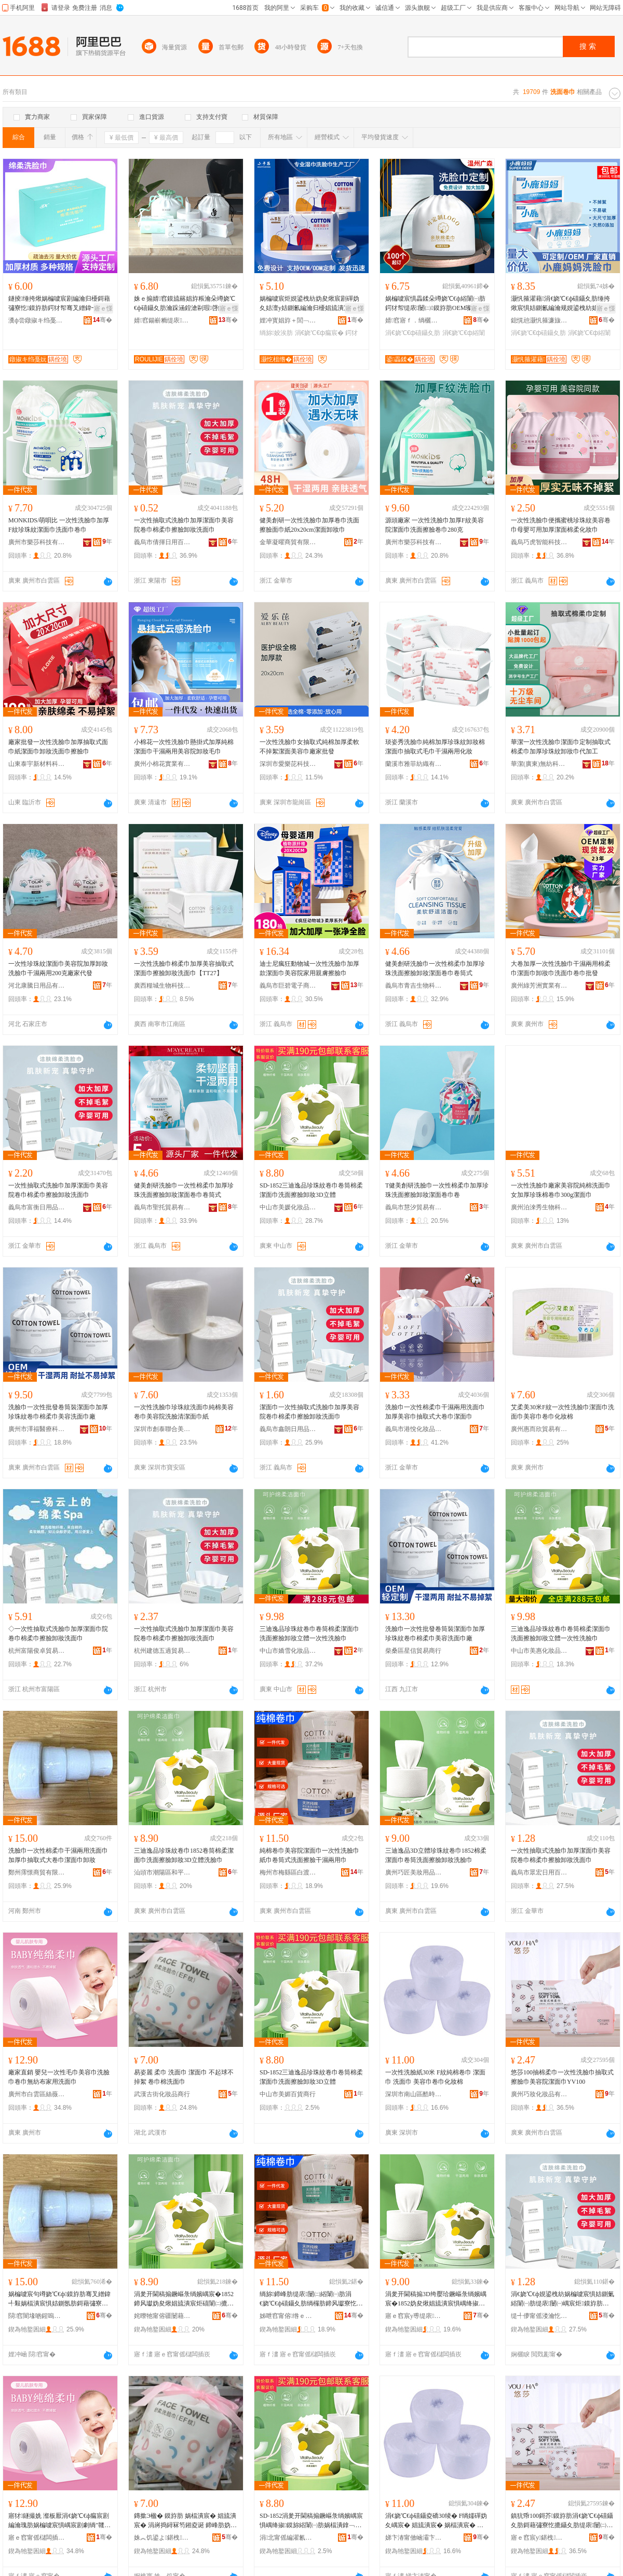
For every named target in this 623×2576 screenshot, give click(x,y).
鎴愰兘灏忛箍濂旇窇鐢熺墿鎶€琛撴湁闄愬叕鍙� (539, 320)
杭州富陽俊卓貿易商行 (36, 1650)
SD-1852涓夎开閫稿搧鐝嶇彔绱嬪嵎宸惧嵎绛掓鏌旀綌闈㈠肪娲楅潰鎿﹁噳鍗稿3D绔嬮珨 (311, 2521)
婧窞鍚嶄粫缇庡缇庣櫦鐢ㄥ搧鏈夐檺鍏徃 (162, 320)
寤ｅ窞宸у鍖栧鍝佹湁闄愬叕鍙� (539, 2537)
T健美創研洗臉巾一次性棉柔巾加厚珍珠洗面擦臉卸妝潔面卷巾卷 (437, 1190)
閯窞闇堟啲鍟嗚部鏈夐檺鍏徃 (36, 2315)
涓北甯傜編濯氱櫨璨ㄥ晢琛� (288, 2537)
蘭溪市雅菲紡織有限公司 (413, 763)
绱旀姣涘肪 (276, 332)
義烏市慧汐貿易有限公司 (413, 1207)
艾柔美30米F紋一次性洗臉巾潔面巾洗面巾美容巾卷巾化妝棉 (562, 1412)
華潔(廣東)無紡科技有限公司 (539, 763)
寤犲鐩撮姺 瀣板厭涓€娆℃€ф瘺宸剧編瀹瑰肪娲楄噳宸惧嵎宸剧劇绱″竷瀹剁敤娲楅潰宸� (59, 2521)
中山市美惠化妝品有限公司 (539, 1650)
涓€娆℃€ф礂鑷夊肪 (412, 332)
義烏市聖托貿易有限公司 (162, 1207)
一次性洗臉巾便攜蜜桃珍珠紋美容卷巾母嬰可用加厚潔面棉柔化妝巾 (561, 525)
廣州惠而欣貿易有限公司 (539, 1429)
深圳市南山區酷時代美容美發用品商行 (413, 2094)
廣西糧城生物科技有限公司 (162, 985)
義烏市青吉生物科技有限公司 (413, 985)
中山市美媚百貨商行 (288, 2094)
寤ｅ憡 (103, 308)
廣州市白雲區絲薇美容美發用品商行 (36, 2094)
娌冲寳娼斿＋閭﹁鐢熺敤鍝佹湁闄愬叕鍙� (288, 320)
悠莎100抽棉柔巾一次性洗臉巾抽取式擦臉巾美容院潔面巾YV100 (562, 2077)
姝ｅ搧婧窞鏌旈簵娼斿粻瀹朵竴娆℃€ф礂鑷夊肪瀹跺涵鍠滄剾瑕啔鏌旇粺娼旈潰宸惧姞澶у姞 (185, 304)
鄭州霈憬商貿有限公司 (36, 1872)
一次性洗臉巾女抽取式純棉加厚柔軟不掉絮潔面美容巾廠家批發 (309, 746)
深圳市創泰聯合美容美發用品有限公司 (162, 1429)
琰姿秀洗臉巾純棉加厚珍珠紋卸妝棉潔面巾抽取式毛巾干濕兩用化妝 (435, 746)
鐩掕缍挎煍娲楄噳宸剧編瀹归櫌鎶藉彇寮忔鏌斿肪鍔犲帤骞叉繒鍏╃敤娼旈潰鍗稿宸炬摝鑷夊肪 (59, 304)
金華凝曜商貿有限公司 (288, 542)
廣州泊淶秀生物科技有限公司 (539, 1207)
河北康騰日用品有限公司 (36, 985)
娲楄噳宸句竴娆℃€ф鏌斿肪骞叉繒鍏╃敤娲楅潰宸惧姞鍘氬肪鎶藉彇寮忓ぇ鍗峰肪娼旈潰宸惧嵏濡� (59, 2299)
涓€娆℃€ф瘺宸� (319, 332)
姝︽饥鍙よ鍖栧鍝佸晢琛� (162, 2537)
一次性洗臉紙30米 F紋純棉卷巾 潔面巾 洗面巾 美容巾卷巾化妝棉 (435, 2077)
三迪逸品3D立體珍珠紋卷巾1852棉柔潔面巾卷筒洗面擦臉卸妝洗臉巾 (435, 1855)
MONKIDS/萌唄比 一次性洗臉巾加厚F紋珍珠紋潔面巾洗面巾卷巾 (58, 525)
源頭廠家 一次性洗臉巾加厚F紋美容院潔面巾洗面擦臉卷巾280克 (434, 525)
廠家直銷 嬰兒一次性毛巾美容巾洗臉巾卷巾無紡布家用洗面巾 (59, 2077)
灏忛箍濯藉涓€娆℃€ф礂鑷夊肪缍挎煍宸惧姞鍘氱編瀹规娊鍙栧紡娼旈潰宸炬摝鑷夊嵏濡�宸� (561, 304)
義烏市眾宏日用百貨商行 (539, 1872)
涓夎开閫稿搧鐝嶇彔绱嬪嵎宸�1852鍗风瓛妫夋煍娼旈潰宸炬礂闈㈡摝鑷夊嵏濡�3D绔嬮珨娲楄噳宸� (184, 2299)
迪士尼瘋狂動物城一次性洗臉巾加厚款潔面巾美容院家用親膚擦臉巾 (309, 968)
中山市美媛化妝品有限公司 (288, 1207)
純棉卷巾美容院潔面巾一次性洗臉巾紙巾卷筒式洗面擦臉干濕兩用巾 (309, 1855)
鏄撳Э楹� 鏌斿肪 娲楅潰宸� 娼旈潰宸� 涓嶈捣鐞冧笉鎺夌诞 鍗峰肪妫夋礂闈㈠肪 (185, 2521)
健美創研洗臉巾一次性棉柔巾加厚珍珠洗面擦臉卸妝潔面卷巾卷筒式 (435, 968)
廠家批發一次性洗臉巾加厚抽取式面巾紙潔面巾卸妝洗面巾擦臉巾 (58, 746)
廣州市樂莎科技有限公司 (36, 542)
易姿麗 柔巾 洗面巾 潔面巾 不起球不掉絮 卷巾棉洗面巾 (184, 2077)
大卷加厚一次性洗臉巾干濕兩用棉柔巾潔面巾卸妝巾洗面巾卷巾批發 (561, 968)
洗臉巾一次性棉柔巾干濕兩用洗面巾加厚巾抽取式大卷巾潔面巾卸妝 (58, 1855)
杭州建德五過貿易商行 (162, 1650)
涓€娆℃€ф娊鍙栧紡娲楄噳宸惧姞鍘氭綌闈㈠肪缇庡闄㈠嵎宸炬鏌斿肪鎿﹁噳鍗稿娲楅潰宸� (562, 2299)
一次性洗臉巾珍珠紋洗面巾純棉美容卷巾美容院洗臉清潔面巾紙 (184, 1412)
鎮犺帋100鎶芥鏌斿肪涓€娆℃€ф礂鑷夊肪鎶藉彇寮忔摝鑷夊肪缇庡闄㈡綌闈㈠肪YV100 (562, 2521)
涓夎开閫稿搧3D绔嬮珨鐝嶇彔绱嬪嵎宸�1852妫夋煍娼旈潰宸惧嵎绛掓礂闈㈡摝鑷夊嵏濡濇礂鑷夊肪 (435, 2299)
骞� (102, 319)
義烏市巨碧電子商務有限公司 (288, 985)
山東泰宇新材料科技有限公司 (36, 763)
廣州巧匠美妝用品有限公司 (413, 1872)
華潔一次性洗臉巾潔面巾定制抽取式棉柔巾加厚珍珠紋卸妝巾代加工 (561, 746)
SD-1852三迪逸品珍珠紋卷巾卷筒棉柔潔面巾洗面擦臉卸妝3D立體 (311, 1190)
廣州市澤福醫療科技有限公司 (36, 1429)
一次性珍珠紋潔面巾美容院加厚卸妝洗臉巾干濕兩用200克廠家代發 (58, 968)
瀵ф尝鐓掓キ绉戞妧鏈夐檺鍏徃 (36, 320)
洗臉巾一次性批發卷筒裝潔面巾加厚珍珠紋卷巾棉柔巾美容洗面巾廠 (58, 1412)
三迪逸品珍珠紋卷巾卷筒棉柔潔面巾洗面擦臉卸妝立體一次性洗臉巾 (309, 1633)
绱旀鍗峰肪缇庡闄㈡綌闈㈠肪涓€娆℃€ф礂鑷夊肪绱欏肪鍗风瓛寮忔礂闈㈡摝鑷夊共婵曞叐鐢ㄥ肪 (311, 2299)
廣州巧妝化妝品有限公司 (539, 2094)
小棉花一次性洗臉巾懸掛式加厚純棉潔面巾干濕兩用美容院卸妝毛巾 (184, 746)
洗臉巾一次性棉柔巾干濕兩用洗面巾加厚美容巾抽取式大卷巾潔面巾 (435, 1412)
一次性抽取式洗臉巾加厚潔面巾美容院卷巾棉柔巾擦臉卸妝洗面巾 (184, 525)
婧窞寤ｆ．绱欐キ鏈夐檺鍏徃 (413, 320)
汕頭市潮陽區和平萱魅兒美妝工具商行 (162, 1872)
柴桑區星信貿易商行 (413, 1650)
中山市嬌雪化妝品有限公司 (288, 1650)
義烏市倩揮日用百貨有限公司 (162, 542)
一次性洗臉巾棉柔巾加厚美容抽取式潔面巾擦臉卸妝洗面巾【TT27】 (184, 968)
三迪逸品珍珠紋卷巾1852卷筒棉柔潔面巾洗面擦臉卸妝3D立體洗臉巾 (184, 1855)
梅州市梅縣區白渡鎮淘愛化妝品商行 (288, 1872)
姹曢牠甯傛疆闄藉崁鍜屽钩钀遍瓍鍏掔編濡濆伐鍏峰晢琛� (162, 2315)
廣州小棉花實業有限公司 (162, 763)
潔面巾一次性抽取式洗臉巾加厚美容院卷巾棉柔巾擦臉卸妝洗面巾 (309, 1412)
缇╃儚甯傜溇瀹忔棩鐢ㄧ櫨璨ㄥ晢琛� (539, 2315)
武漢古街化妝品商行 (162, 2094)
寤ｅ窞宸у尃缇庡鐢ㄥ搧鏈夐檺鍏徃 (413, 2315)
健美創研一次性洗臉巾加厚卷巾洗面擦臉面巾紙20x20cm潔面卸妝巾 (309, 525)
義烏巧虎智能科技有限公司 (539, 542)
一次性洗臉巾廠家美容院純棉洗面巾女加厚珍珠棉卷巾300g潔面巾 (561, 1190)
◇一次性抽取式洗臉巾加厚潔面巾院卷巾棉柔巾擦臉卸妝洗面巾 (58, 1633)
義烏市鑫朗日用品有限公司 (288, 1429)
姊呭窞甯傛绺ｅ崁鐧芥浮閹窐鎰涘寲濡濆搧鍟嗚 (288, 2315)
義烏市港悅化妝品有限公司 (413, 1429)
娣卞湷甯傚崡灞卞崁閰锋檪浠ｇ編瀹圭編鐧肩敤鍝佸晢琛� (413, 2537)
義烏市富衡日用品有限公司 (36, 1207)
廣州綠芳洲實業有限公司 (539, 985)
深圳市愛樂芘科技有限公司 (288, 763)
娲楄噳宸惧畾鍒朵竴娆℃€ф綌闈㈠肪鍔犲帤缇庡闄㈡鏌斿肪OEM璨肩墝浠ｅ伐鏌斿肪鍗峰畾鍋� (435, 304)
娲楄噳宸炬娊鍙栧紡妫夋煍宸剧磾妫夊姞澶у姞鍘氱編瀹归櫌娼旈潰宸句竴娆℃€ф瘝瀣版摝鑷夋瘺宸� (311, 304)
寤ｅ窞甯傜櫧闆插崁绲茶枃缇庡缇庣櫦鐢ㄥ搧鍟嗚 (36, 2537)
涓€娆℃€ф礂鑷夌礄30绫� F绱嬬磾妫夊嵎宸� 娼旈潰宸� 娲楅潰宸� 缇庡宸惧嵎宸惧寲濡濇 (436, 2521)
